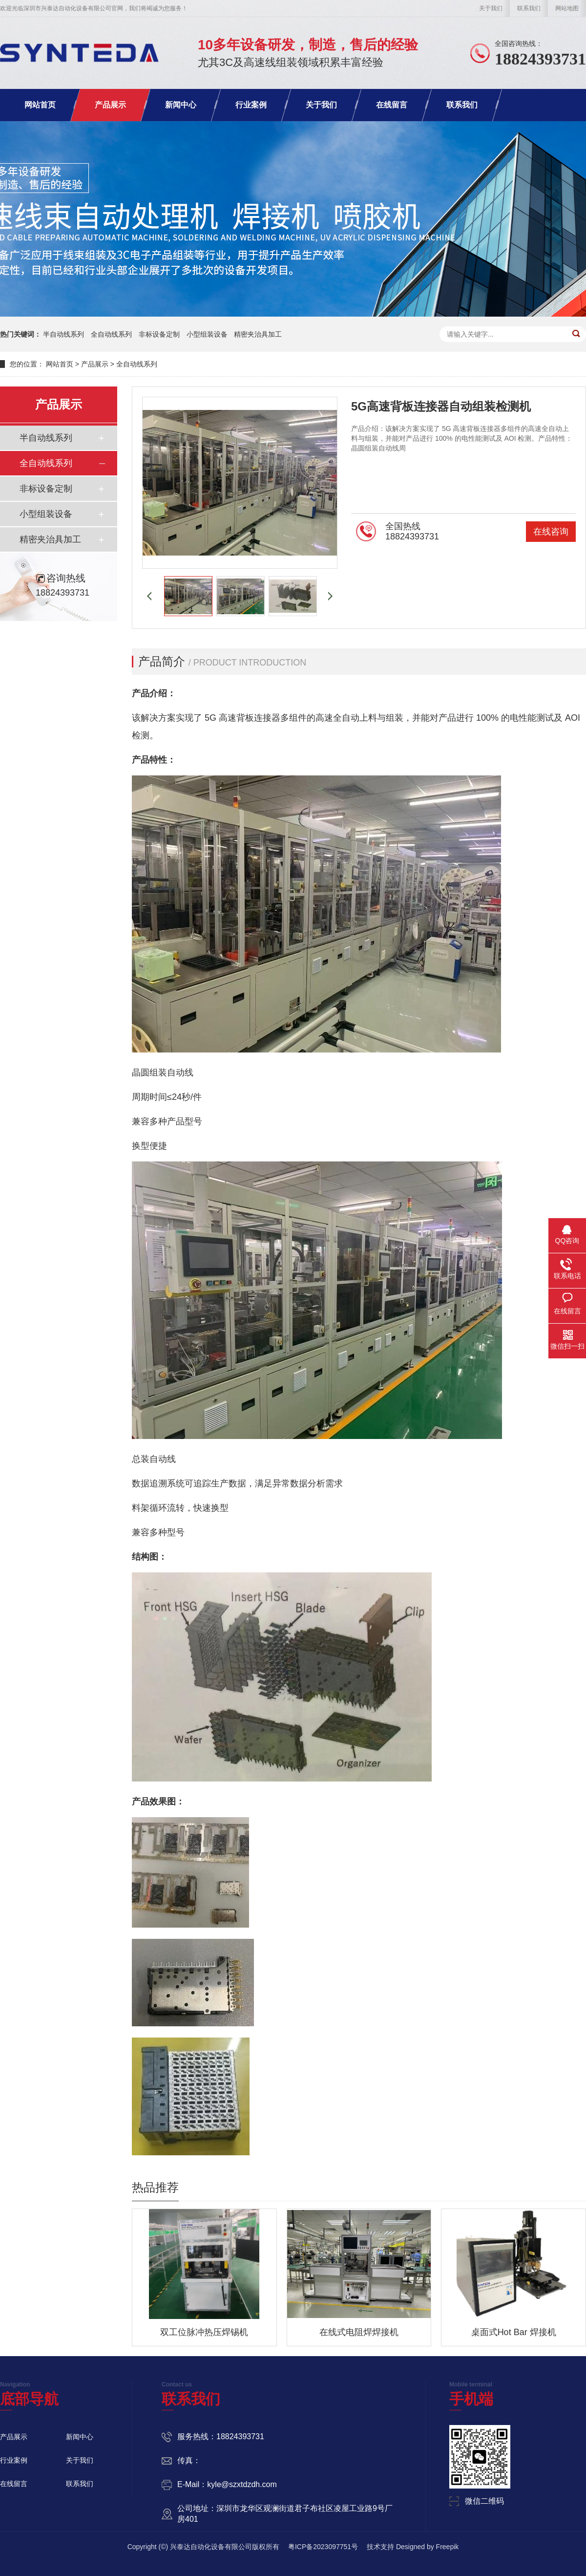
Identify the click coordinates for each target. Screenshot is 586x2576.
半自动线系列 (63, 334)
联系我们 (529, 8)
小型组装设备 (207, 334)
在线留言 (391, 105)
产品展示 (110, 105)
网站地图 (567, 8)
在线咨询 (550, 532)
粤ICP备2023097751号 (323, 2547)
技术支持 (380, 2547)
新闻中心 (180, 105)
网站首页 (40, 105)
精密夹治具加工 (258, 334)
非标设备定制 (159, 334)
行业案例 (251, 105)
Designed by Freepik (427, 2547)
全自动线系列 (111, 334)
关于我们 (490, 8)
